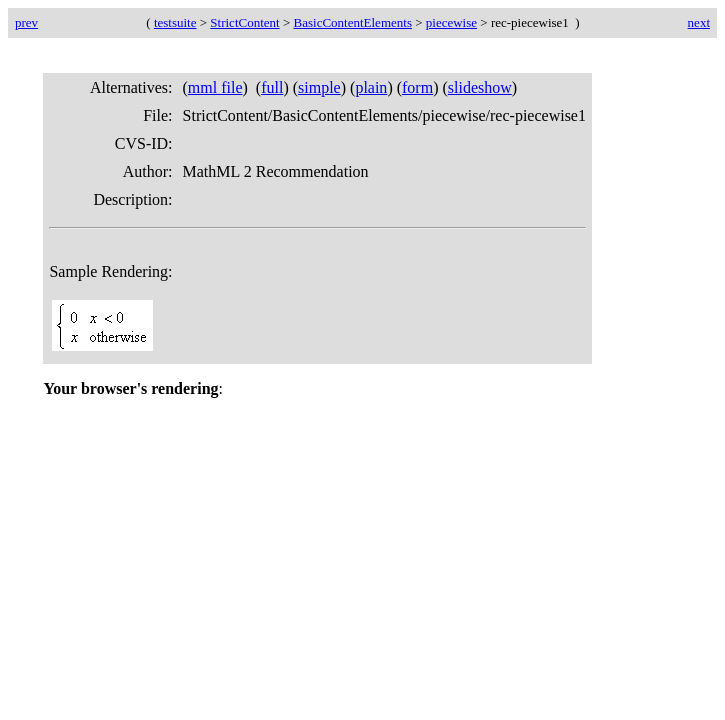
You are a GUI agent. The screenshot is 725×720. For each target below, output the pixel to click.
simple (319, 87)
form (417, 87)
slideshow (480, 87)
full (272, 87)
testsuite (175, 22)
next (699, 22)
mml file (215, 87)
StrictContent (244, 22)
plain (371, 87)
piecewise (451, 22)
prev (26, 22)
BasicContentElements (353, 22)
